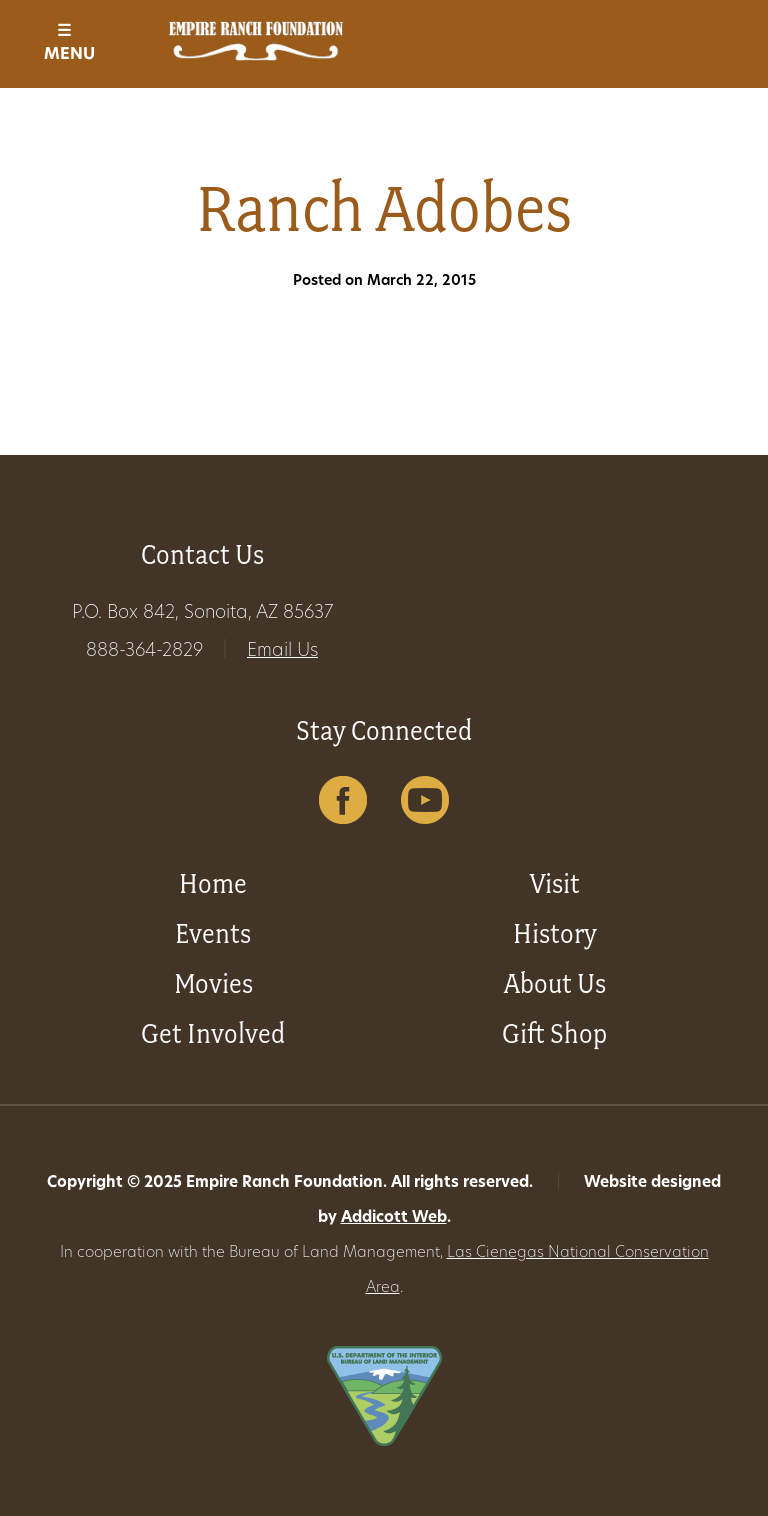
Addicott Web (394, 1218)
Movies (213, 983)
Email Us (282, 651)
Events (213, 933)
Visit (555, 883)
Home (213, 883)
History (555, 933)
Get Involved (213, 1033)
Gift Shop (554, 1033)
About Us (555, 983)
